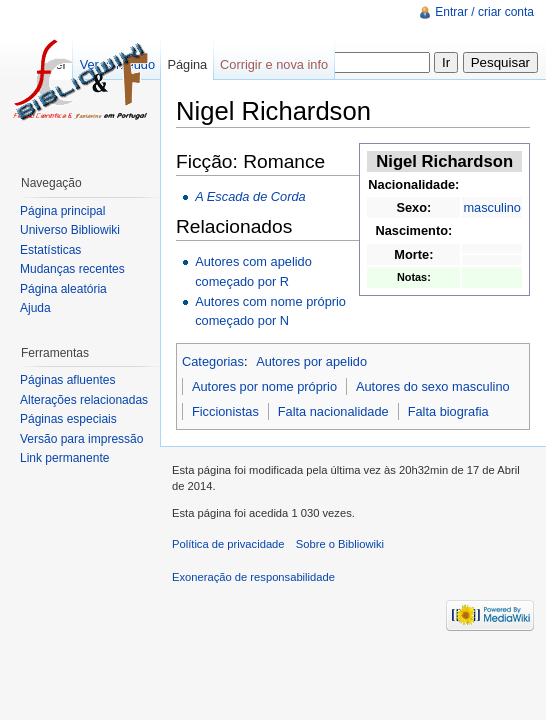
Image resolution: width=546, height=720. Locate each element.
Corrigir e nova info (274, 64)
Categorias (213, 361)
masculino (492, 207)
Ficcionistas (225, 411)
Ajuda (35, 308)
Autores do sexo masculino (433, 386)
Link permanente (64, 458)
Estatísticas (50, 250)
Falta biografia (448, 411)
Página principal (62, 211)
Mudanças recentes (72, 269)
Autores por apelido (311, 361)
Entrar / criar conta (484, 12)
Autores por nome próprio (264, 386)
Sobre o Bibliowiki (340, 544)
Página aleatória (63, 289)
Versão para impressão (81, 439)
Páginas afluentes (67, 380)
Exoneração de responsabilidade (253, 577)
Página (187, 64)
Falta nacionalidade (333, 411)
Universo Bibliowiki (70, 230)
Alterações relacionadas (84, 400)
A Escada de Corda (250, 196)
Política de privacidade (228, 544)
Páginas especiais (68, 419)
